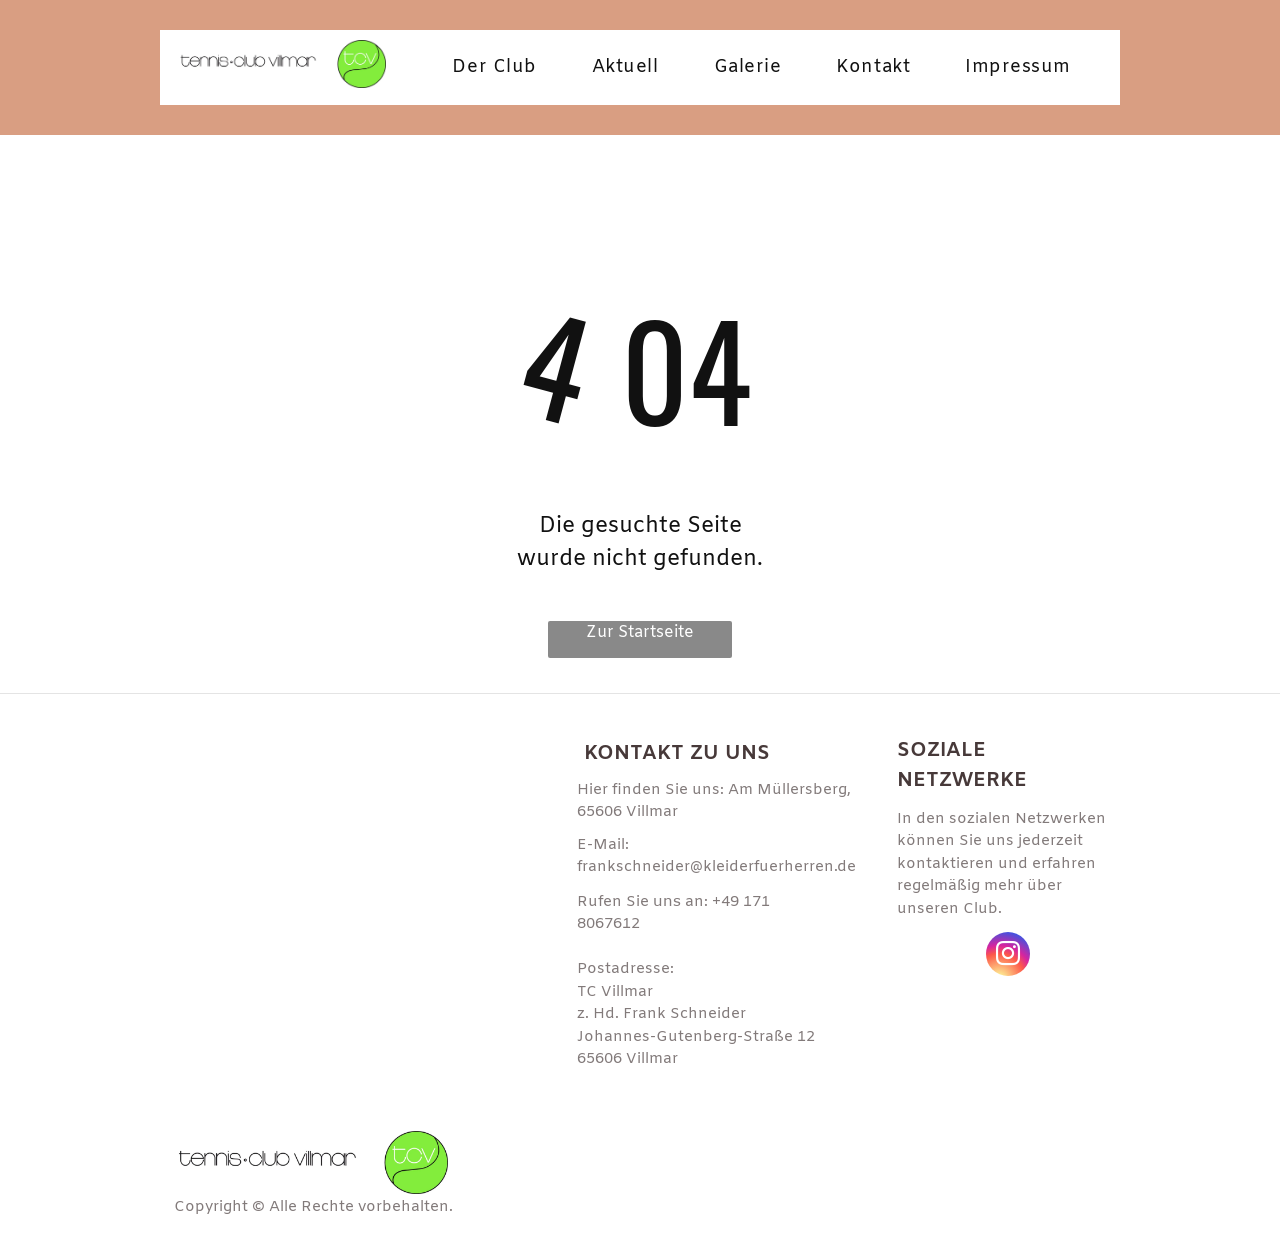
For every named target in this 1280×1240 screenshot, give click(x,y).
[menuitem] (501, 67)
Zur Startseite (640, 632)
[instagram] (1008, 956)
